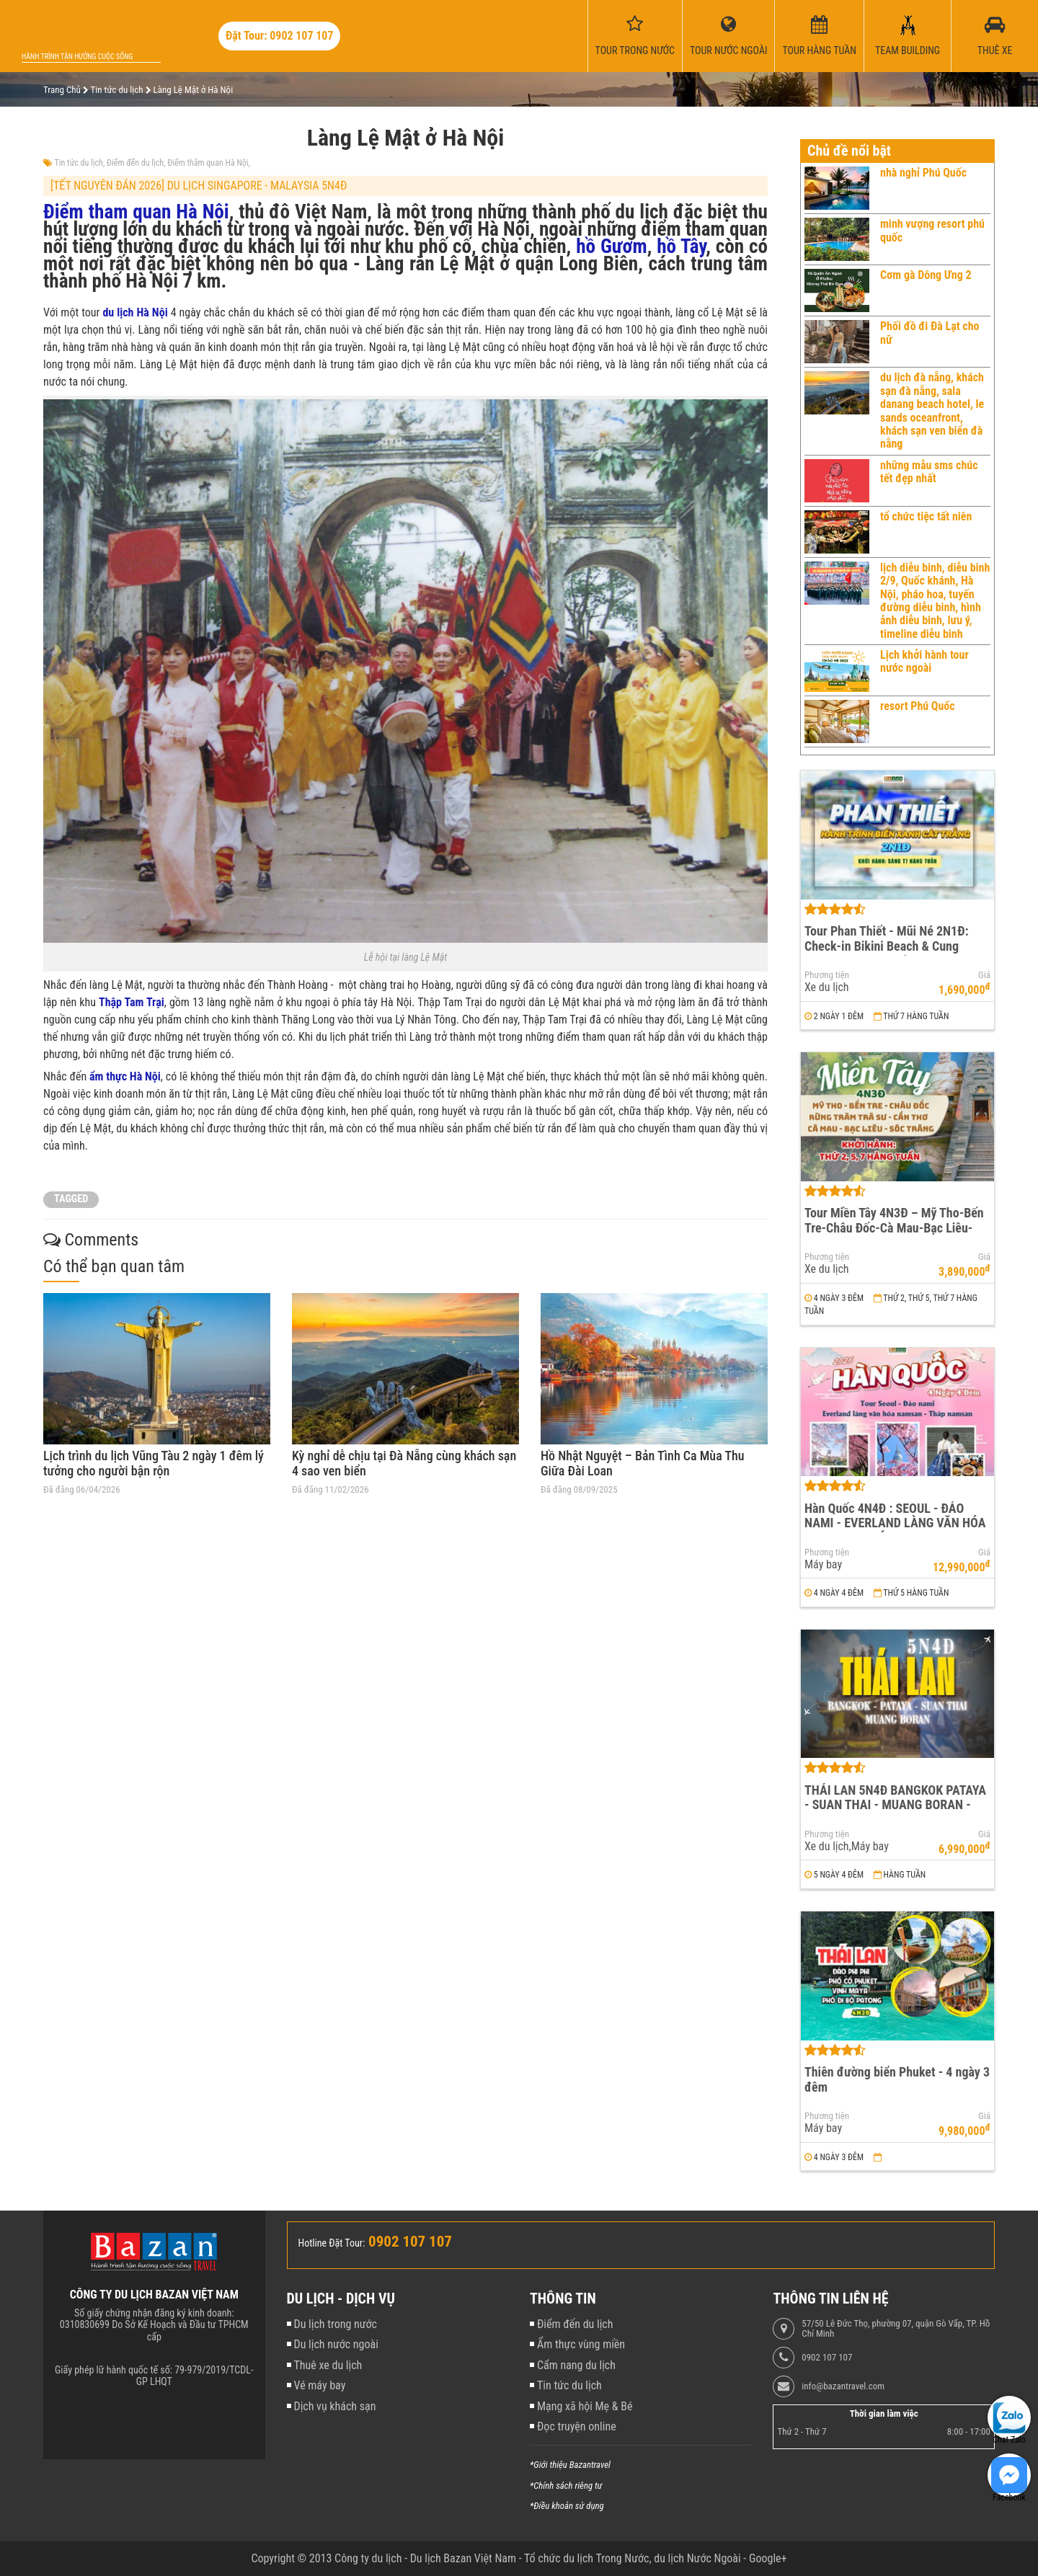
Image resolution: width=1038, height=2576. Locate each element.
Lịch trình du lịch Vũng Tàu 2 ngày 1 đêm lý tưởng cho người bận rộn (153, 1463)
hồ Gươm (611, 246)
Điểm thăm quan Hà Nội (207, 163)
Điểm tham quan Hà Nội (136, 211)
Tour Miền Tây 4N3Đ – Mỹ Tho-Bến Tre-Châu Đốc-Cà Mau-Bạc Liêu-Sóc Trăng (894, 1227)
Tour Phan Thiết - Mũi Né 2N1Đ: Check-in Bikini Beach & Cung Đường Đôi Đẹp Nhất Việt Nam (886, 945)
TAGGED (71, 1199)
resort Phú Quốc (917, 706)
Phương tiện (826, 975)
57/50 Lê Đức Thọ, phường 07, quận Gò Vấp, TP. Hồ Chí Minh (896, 2329)
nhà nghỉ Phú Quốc (923, 172)
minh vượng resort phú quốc (932, 230)
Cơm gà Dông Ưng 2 (926, 275)
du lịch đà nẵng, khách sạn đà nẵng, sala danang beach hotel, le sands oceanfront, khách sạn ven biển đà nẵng (932, 410)
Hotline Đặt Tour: (331, 2243)
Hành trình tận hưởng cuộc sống (77, 57)
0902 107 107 (827, 2358)
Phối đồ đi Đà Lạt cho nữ (929, 332)
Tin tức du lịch (79, 163)
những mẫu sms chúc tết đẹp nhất (929, 471)
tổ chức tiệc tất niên (926, 516)
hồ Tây (681, 246)
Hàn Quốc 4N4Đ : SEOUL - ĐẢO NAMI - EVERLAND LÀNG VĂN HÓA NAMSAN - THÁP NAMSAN (895, 1523)
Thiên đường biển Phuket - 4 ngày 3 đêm (897, 2079)
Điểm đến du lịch (135, 163)
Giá (984, 975)
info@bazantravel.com (843, 2386)
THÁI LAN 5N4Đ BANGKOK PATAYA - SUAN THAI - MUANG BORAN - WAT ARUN (895, 1804)
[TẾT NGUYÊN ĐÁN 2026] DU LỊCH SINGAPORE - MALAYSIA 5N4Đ (198, 185)
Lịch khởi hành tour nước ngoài (924, 661)
